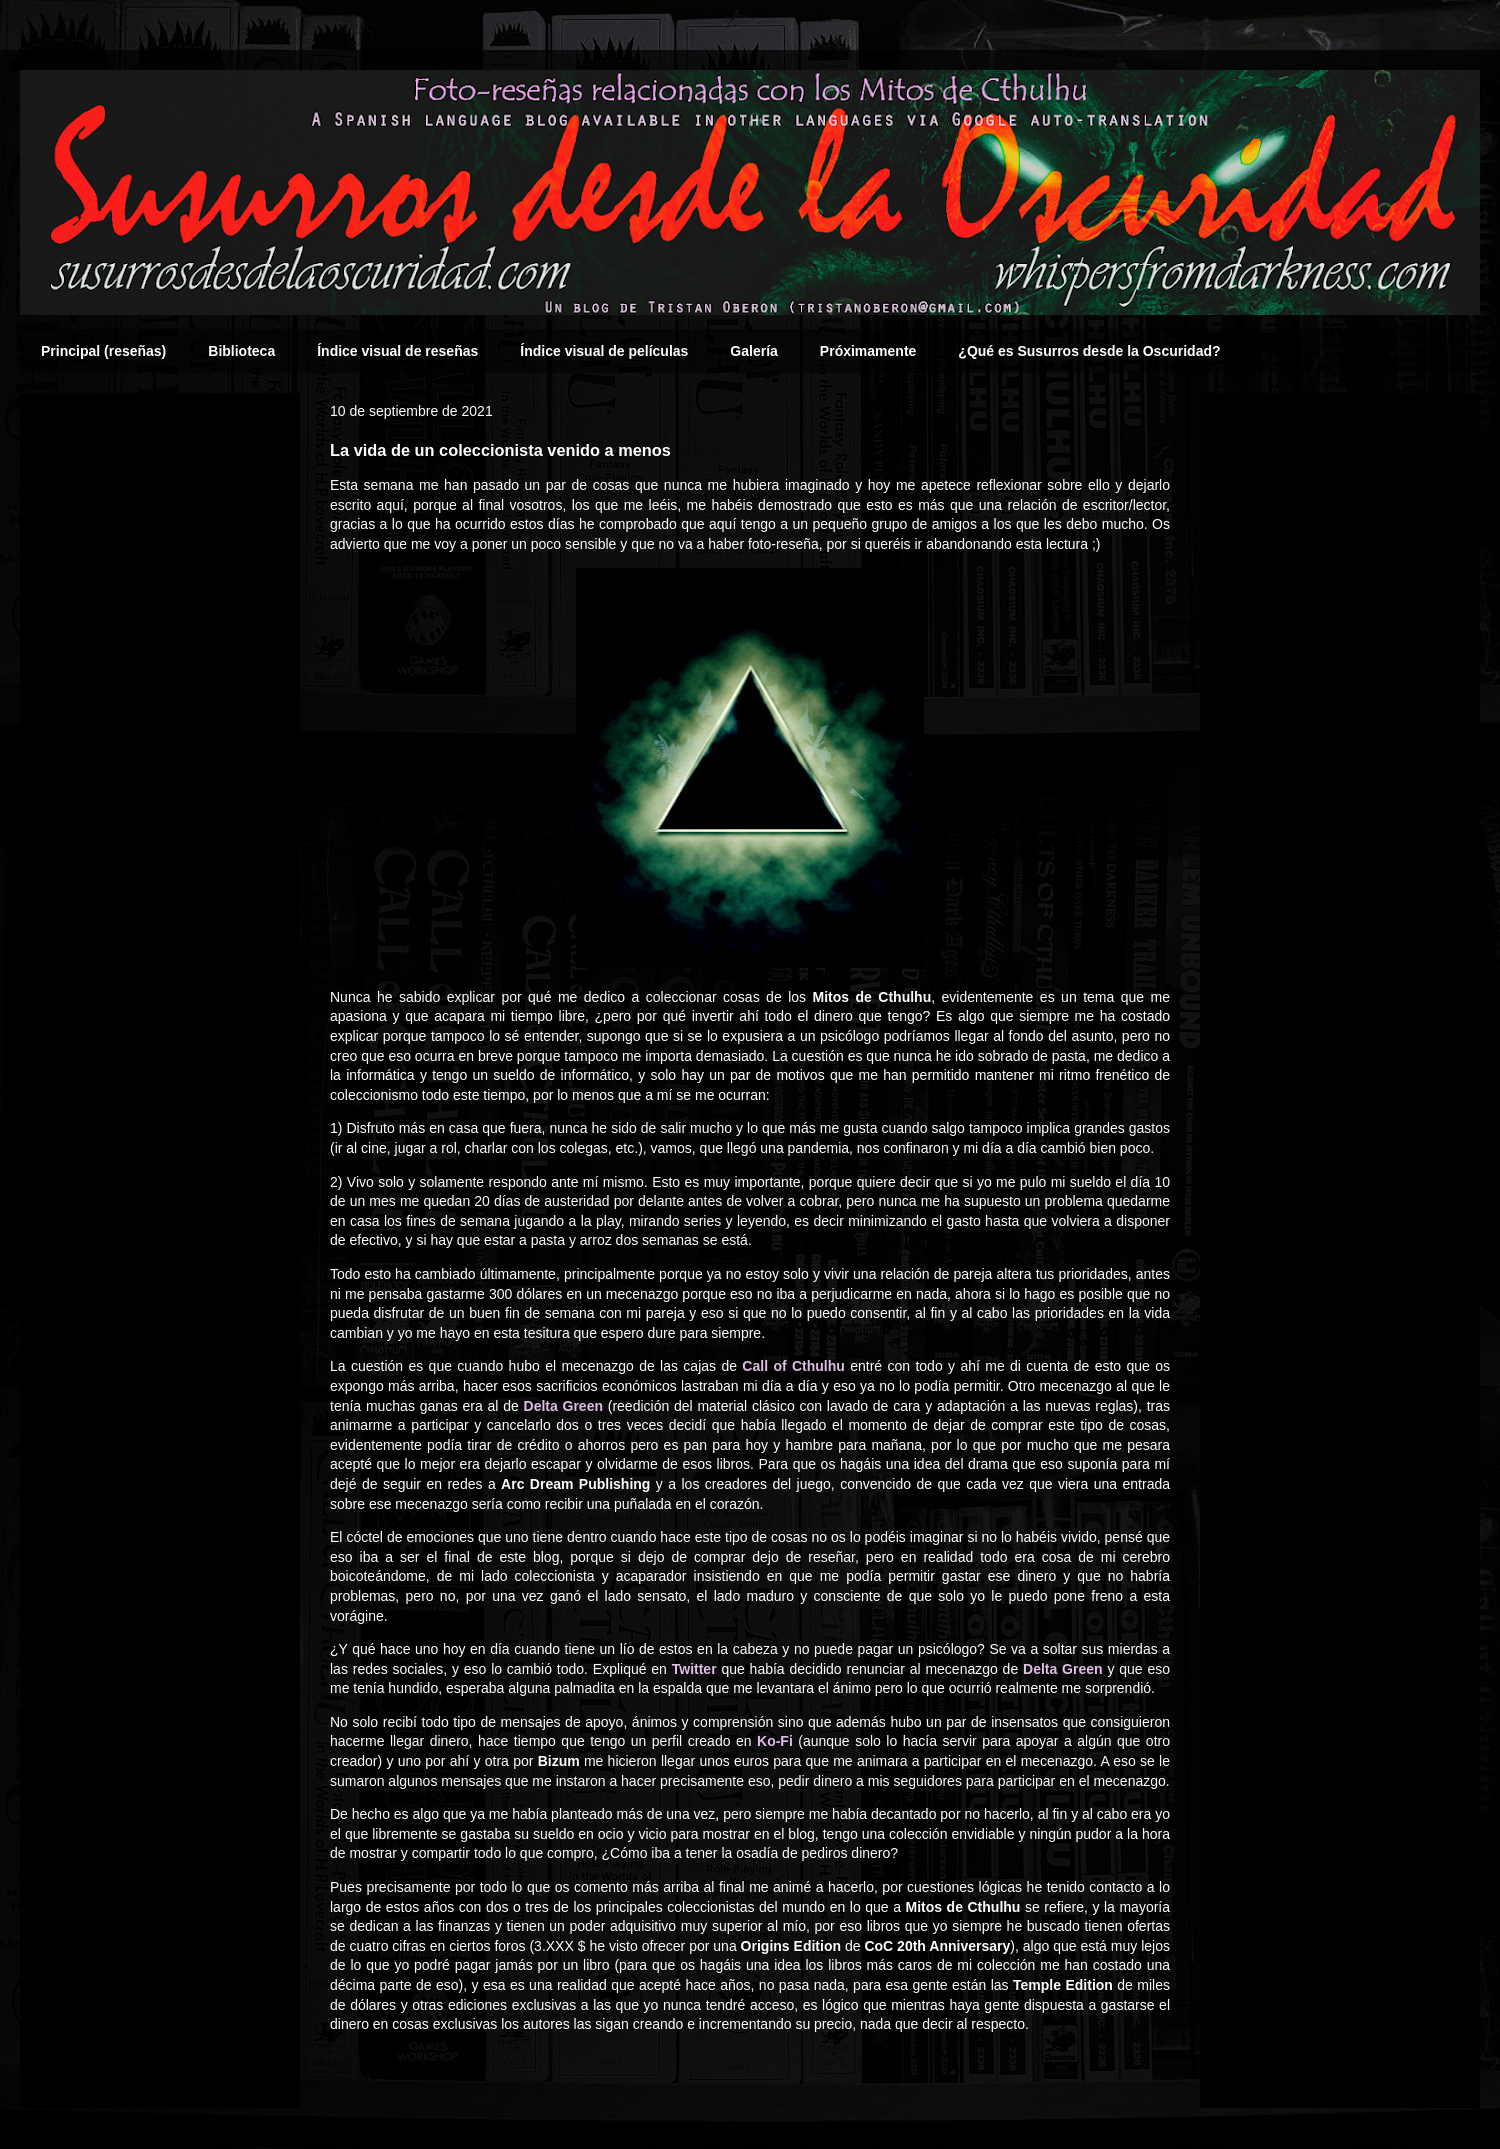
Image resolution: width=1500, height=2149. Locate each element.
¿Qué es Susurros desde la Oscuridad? (1089, 351)
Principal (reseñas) (103, 351)
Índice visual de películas (604, 351)
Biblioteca (241, 351)
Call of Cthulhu (793, 1366)
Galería (753, 351)
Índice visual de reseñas (397, 351)
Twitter (694, 1669)
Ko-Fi (775, 1741)
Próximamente (868, 351)
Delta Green (563, 1406)
